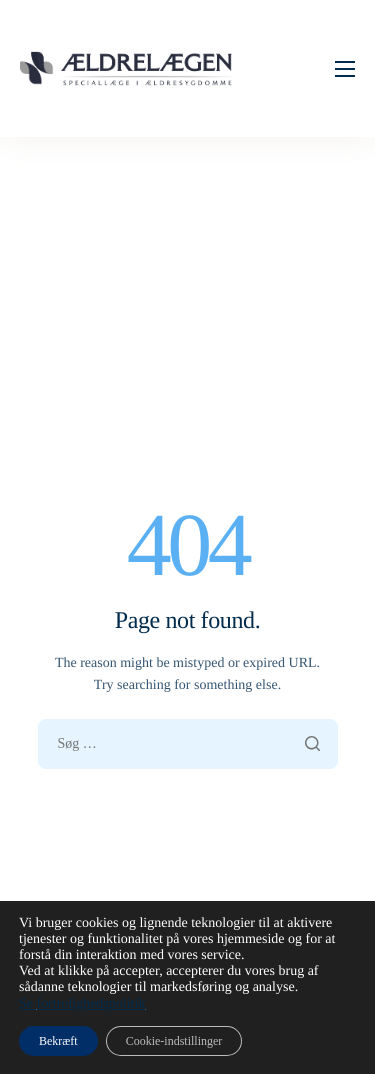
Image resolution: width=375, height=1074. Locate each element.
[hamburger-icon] (345, 69)
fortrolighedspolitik (91, 1003)
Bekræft (58, 1041)
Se (28, 1003)
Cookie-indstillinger (174, 1041)
